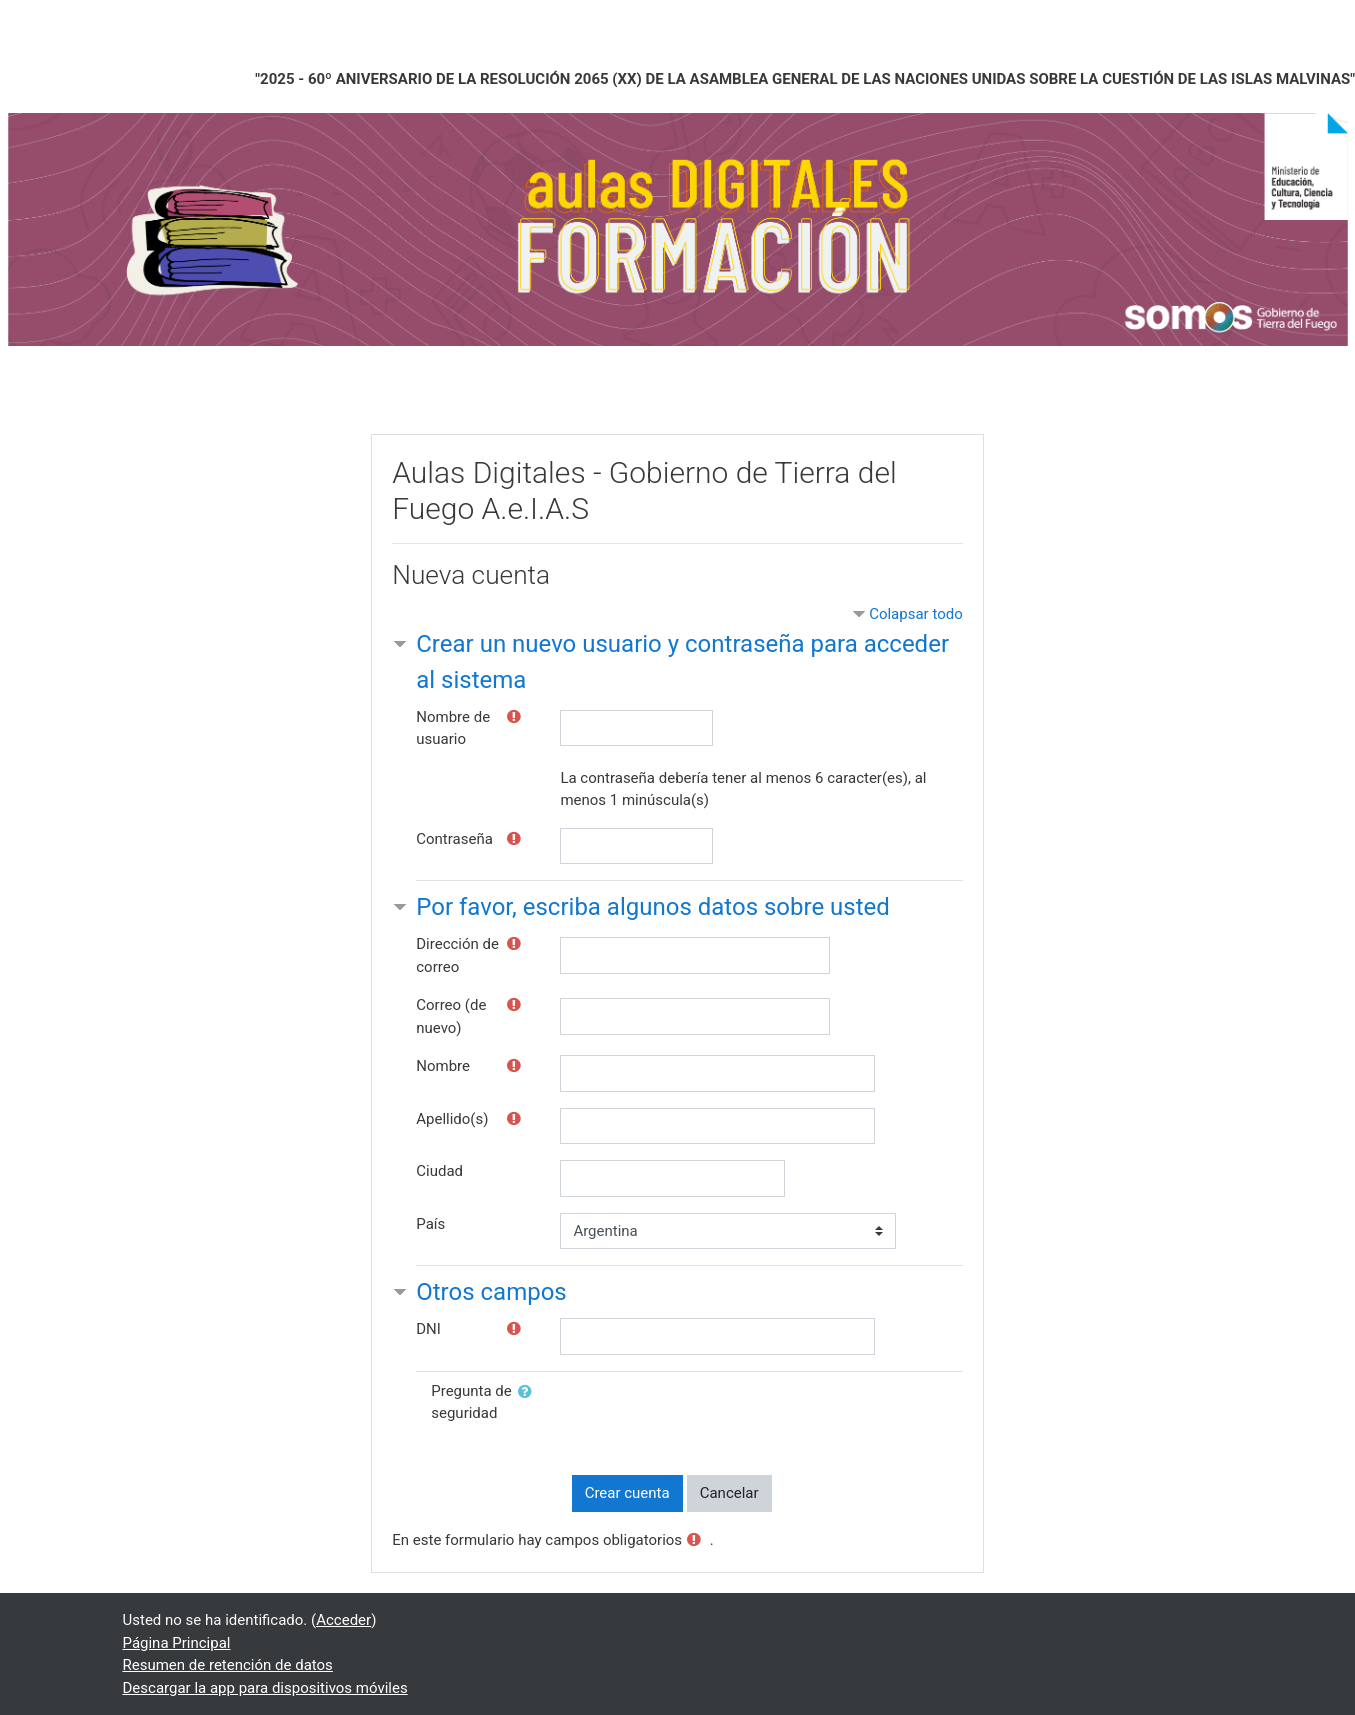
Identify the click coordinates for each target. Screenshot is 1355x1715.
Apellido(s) (452, 1119)
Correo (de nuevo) (451, 1016)
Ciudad (439, 1171)
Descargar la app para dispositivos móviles (265, 1688)
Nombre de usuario (453, 728)
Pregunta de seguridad (471, 1402)
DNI (428, 1329)
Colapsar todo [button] (916, 614)
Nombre (443, 1066)
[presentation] (724, 1419)
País (430, 1224)
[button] (529, 1392)
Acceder (343, 1620)
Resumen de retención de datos (228, 1665)
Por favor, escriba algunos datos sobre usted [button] (653, 907)
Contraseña (454, 839)
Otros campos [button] (491, 1292)
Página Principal (177, 1643)
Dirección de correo (457, 955)
